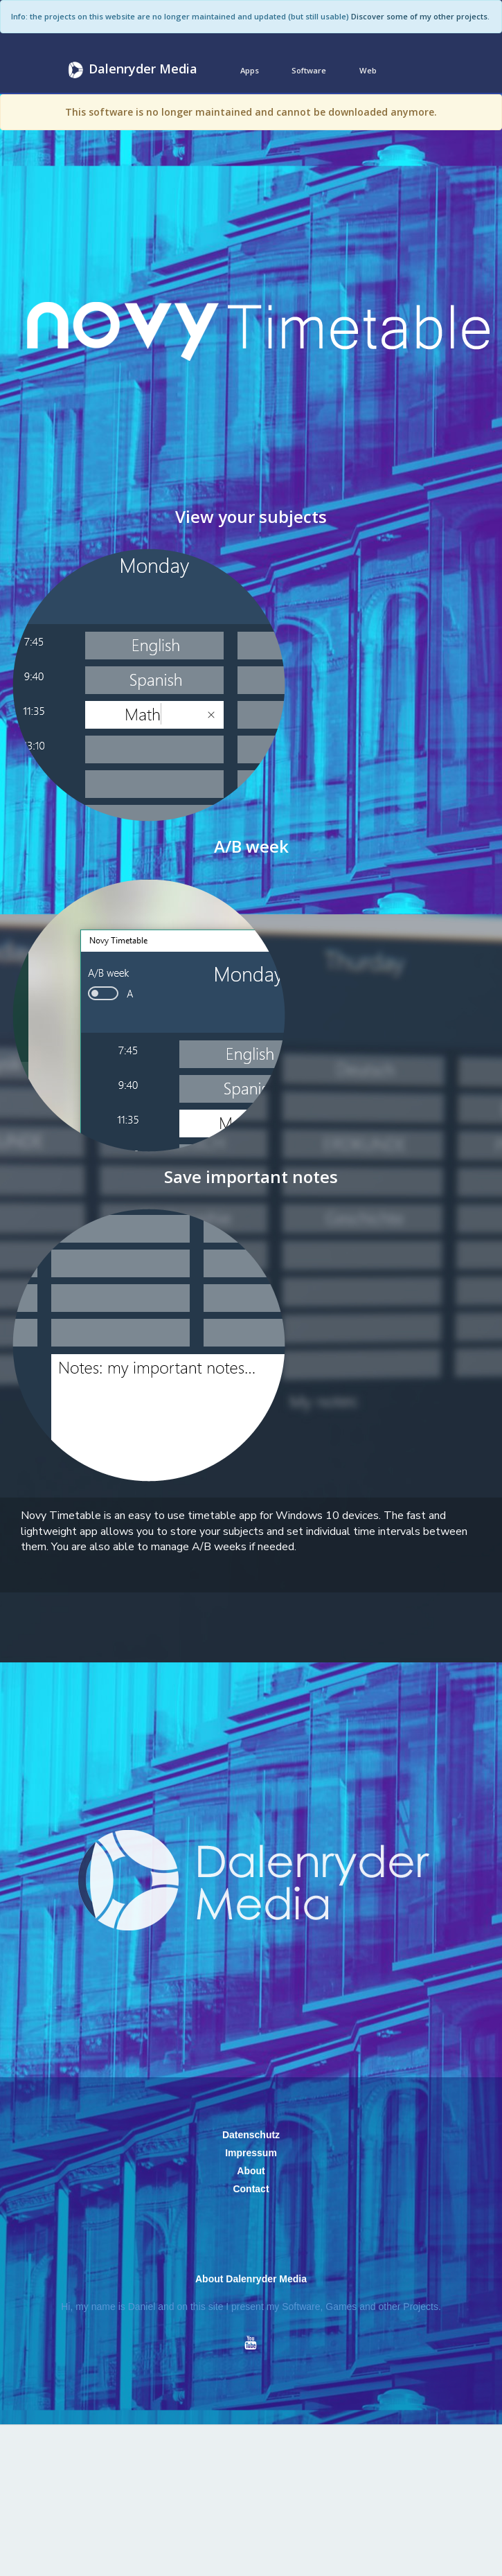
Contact (251, 2188)
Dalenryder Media (130, 70)
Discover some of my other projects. (420, 16)
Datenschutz (251, 2134)
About (251, 2170)
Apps (249, 70)
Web (368, 70)
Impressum (251, 2152)
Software (309, 70)
